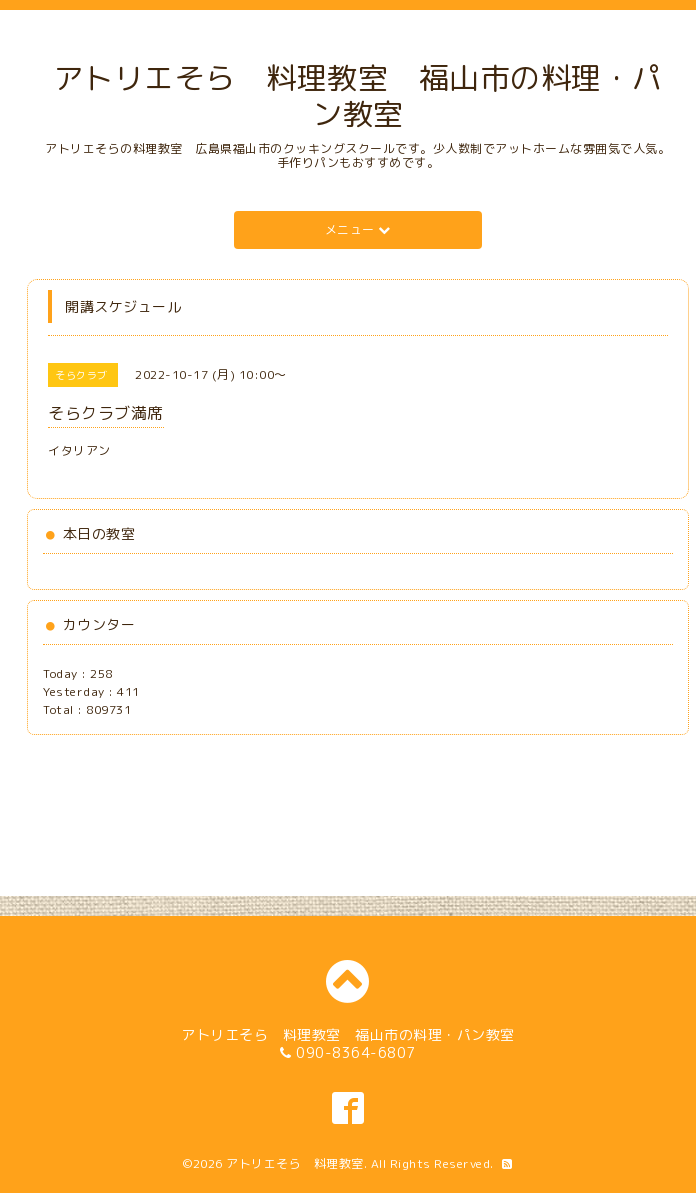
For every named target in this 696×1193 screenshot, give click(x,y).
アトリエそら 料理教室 (295, 1163)
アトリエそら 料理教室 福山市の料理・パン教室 (358, 96)
